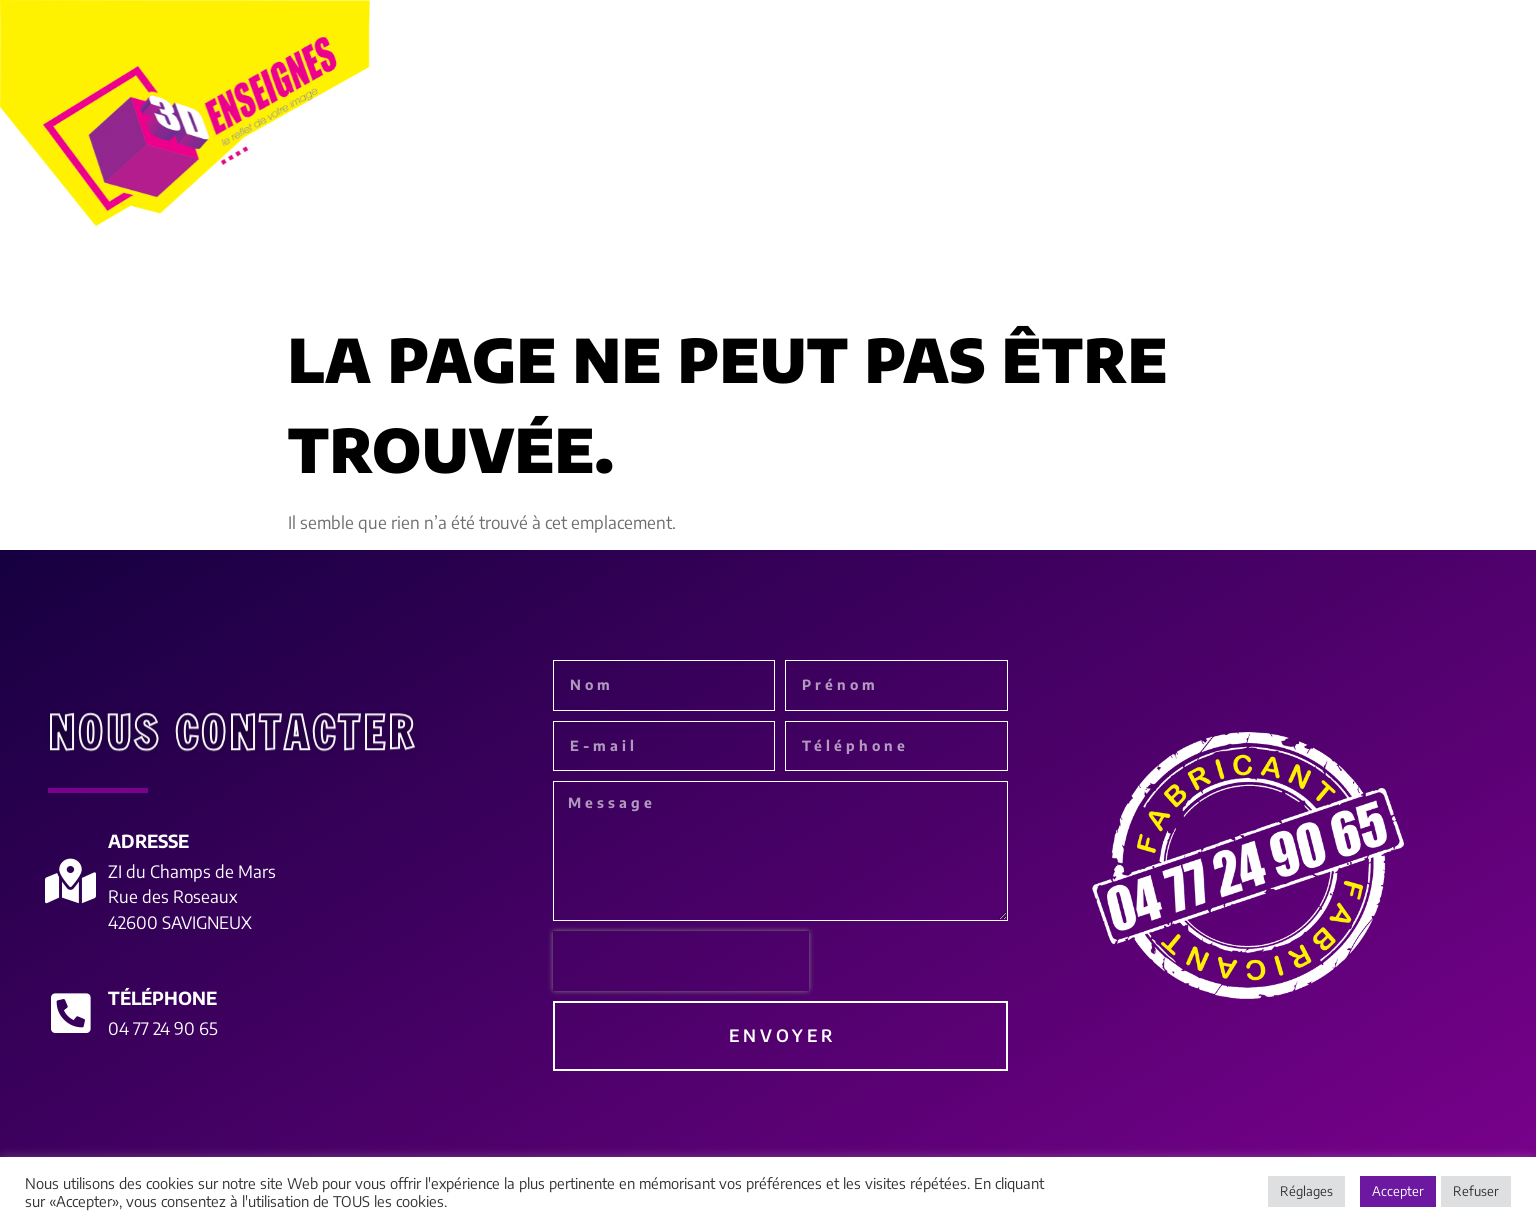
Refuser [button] (1476, 1191)
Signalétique (750, 276)
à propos (236, 276)
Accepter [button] (1398, 1191)
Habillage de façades (555, 276)
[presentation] (681, 961)
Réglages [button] (1306, 1191)
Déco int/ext (1148, 276)
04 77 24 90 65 (163, 1028)
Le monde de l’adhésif (955, 276)
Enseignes (374, 276)
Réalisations (1294, 276)
